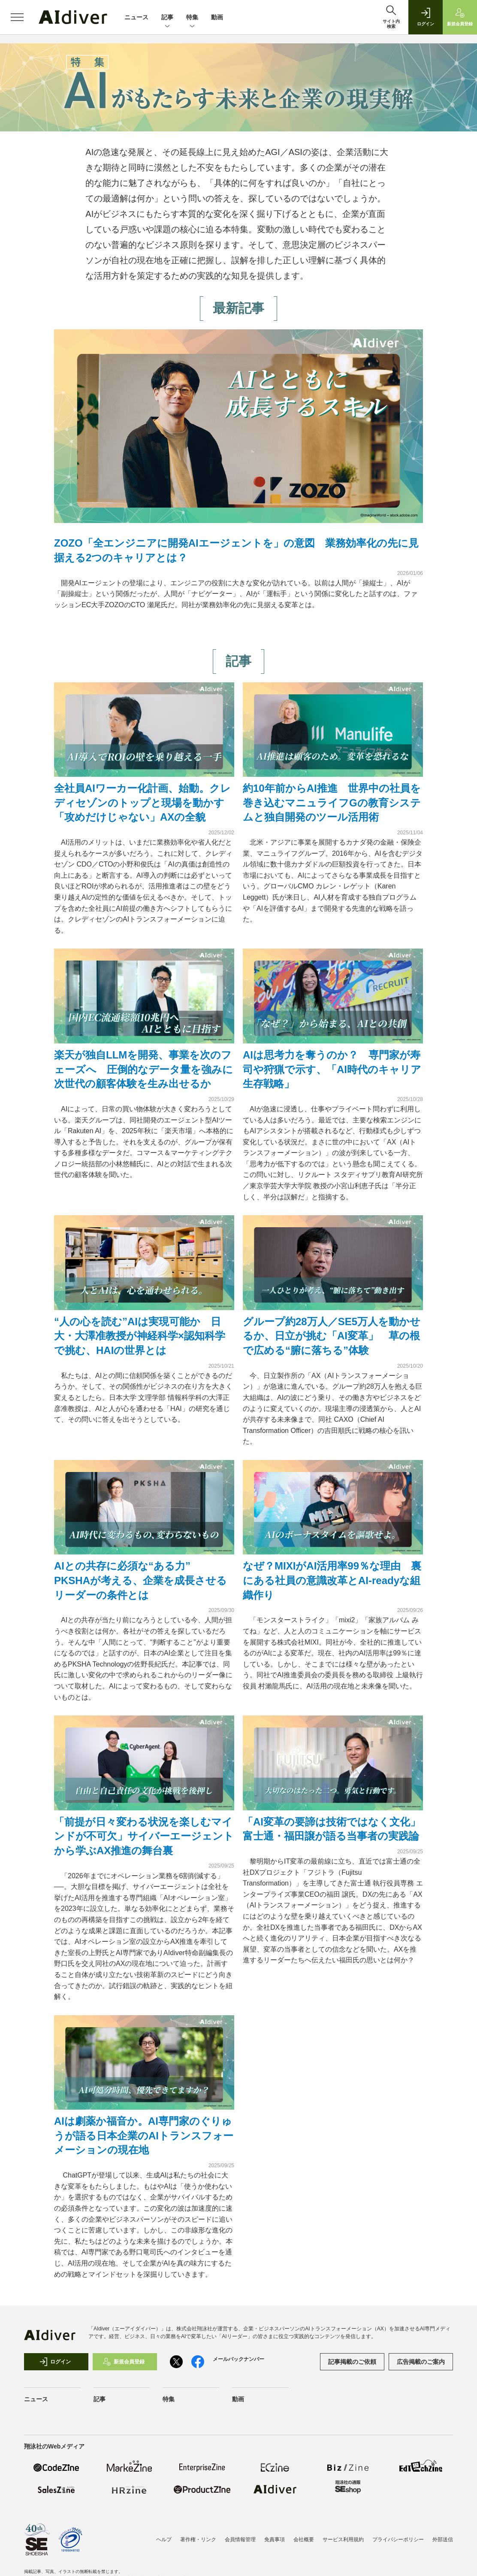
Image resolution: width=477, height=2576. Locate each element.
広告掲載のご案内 (421, 2361)
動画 (217, 17)
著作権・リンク (198, 2539)
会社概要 (303, 2539)
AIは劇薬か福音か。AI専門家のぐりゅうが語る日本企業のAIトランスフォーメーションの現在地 (143, 2135)
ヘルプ (164, 2539)
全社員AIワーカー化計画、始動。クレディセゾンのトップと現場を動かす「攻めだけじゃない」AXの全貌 (142, 802)
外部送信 (442, 2539)
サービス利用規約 (343, 2539)
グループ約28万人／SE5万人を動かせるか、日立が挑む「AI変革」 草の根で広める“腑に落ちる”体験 (331, 1336)
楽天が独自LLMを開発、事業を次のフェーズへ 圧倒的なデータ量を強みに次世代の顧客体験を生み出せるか (143, 1069)
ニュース (136, 17)
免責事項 (274, 2539)
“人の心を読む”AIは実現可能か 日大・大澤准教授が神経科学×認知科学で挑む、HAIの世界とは (139, 1336)
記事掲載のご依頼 (352, 2361)
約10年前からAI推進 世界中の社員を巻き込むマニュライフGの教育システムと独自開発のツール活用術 (332, 802)
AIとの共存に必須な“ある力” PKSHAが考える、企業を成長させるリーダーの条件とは (140, 1580)
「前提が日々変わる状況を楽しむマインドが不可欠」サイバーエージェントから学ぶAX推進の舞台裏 (144, 1836)
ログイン (55, 2361)
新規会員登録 (124, 2361)
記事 (167, 18)
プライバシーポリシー (398, 2539)
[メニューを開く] (17, 17)
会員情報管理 (240, 2539)
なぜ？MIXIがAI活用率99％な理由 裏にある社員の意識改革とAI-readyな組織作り (332, 1580)
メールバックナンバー (238, 2359)
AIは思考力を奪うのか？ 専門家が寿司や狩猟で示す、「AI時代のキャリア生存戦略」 (332, 1069)
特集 (192, 18)
